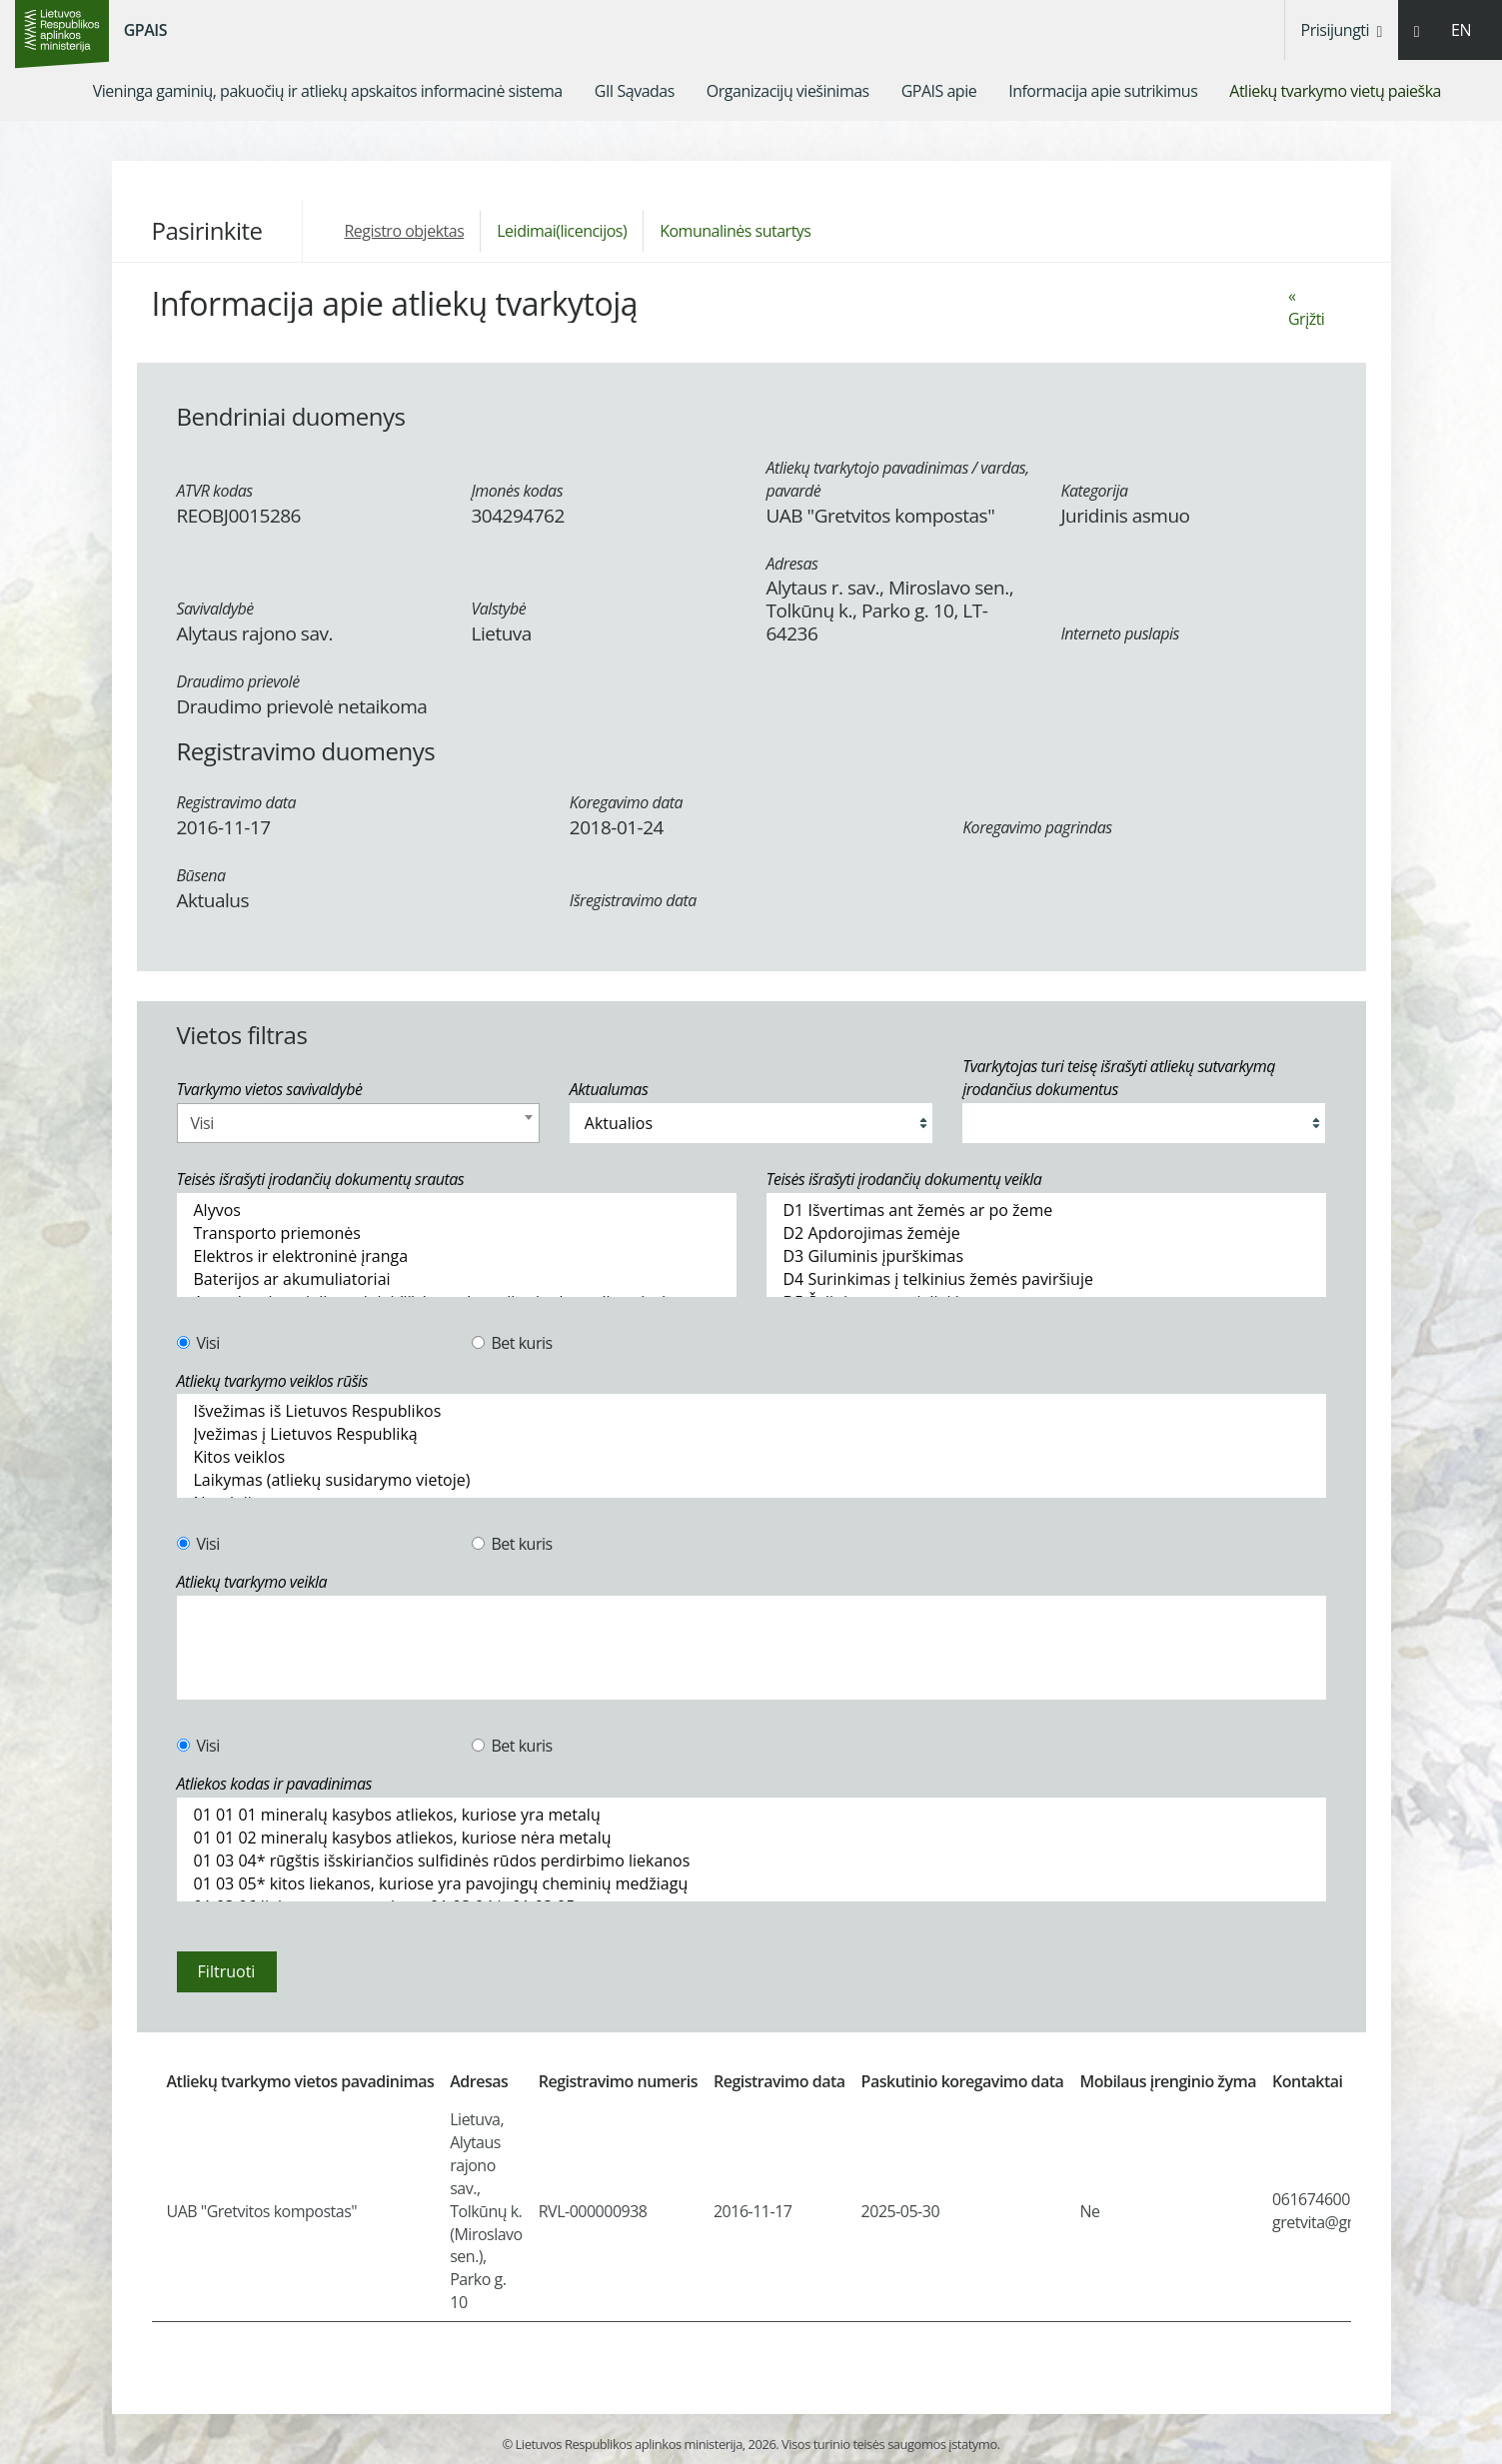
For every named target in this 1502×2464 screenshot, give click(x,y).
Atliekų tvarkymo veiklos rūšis (272, 1381)
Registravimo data (237, 802)
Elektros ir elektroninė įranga (457, 1256)
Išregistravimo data (633, 900)
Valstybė (499, 608)
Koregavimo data (626, 802)
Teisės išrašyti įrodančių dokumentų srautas (321, 1179)
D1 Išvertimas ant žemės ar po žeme (1046, 1210)
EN (1461, 30)
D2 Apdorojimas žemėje (1046, 1233)
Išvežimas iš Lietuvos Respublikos (751, 1411)
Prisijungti (1341, 30)
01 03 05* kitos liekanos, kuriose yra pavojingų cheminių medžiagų (751, 1883)
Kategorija (1094, 491)
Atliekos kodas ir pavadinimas (275, 1784)
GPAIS (145, 30)
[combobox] (358, 1123)
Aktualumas (609, 1089)
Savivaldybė (215, 608)
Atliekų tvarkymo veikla (252, 1582)
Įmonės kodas (518, 491)
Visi (198, 1343)
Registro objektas (404, 231)
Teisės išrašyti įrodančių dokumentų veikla (904, 1179)
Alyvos (457, 1210)
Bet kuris (512, 1343)
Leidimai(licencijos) (562, 231)
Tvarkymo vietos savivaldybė (270, 1089)
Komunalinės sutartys (735, 231)
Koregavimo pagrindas (1036, 827)
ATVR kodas (215, 491)
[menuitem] (328, 91)
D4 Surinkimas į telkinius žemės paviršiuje (1046, 1279)
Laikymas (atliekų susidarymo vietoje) (751, 1480)
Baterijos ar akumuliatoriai (457, 1279)
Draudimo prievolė (238, 681)
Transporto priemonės (457, 1233)
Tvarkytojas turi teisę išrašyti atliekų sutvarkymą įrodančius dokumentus (1118, 1077)
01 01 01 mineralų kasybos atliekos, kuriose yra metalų (751, 1815)
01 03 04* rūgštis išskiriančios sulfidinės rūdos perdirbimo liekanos (751, 1860)
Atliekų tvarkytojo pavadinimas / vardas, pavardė (897, 479)
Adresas (792, 564)
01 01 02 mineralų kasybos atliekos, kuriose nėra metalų (751, 1838)
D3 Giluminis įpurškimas (1046, 1256)
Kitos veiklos (751, 1457)
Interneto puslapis (1120, 633)
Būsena (201, 875)
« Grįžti (1306, 307)
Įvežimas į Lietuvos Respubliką (751, 1434)
